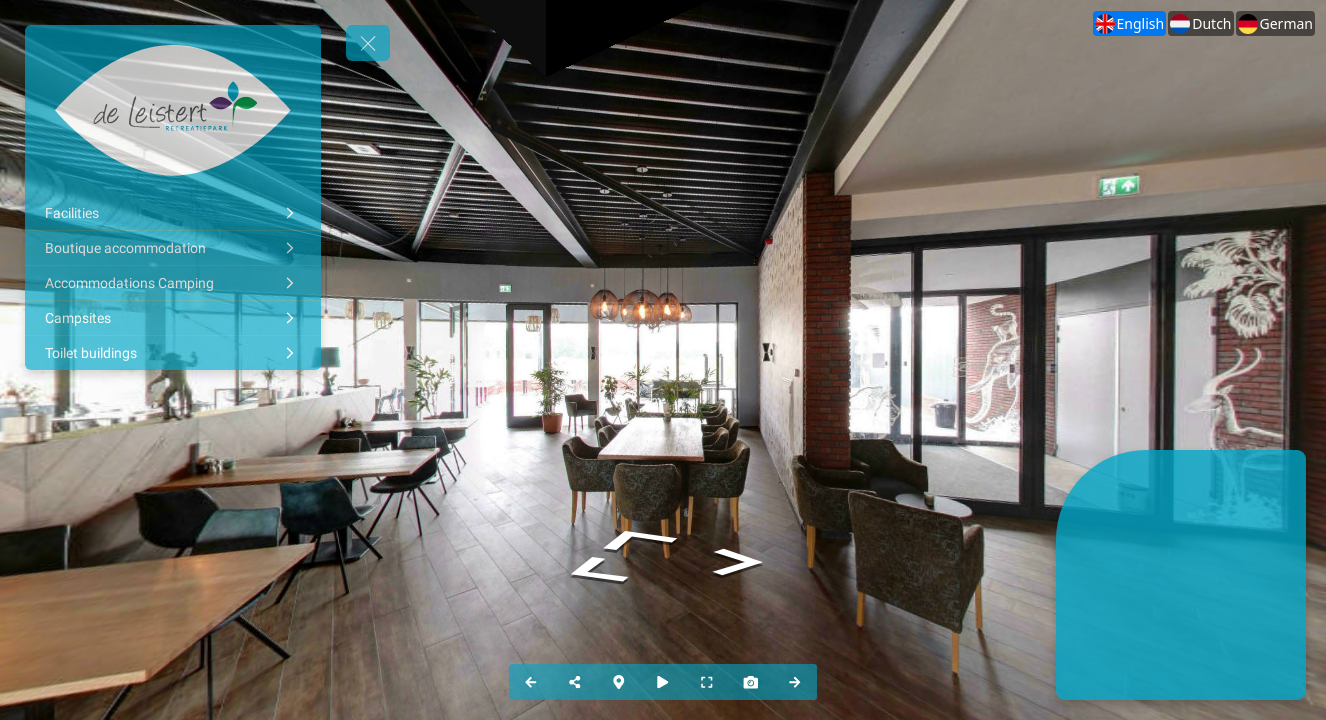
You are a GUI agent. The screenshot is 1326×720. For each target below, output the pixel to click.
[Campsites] (173, 318)
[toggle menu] (368, 43)
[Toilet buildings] (173, 353)
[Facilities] (173, 213)
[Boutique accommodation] (173, 248)
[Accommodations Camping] (173, 283)
